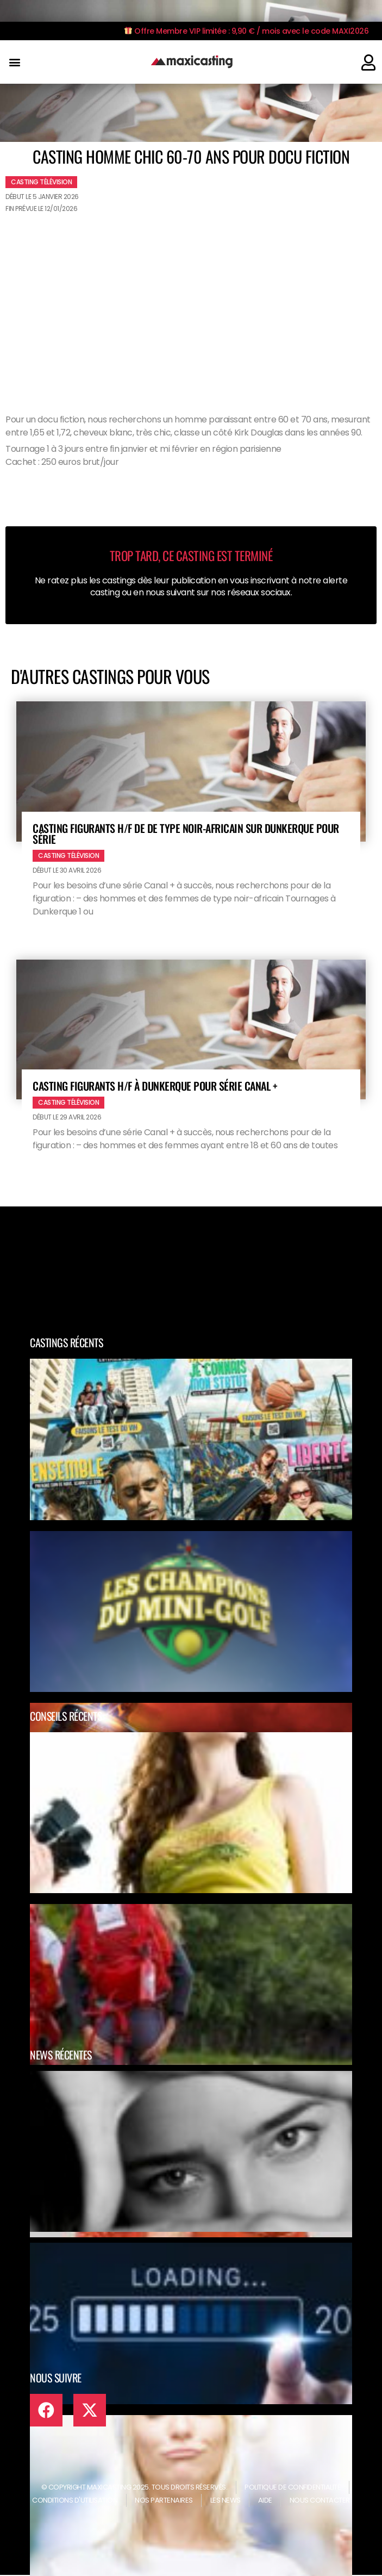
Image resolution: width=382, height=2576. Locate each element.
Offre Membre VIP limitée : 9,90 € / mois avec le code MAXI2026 (246, 31)
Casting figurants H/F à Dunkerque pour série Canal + (155, 1086)
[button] (14, 62)
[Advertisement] (191, 299)
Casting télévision (41, 181)
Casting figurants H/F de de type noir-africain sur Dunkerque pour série (186, 833)
